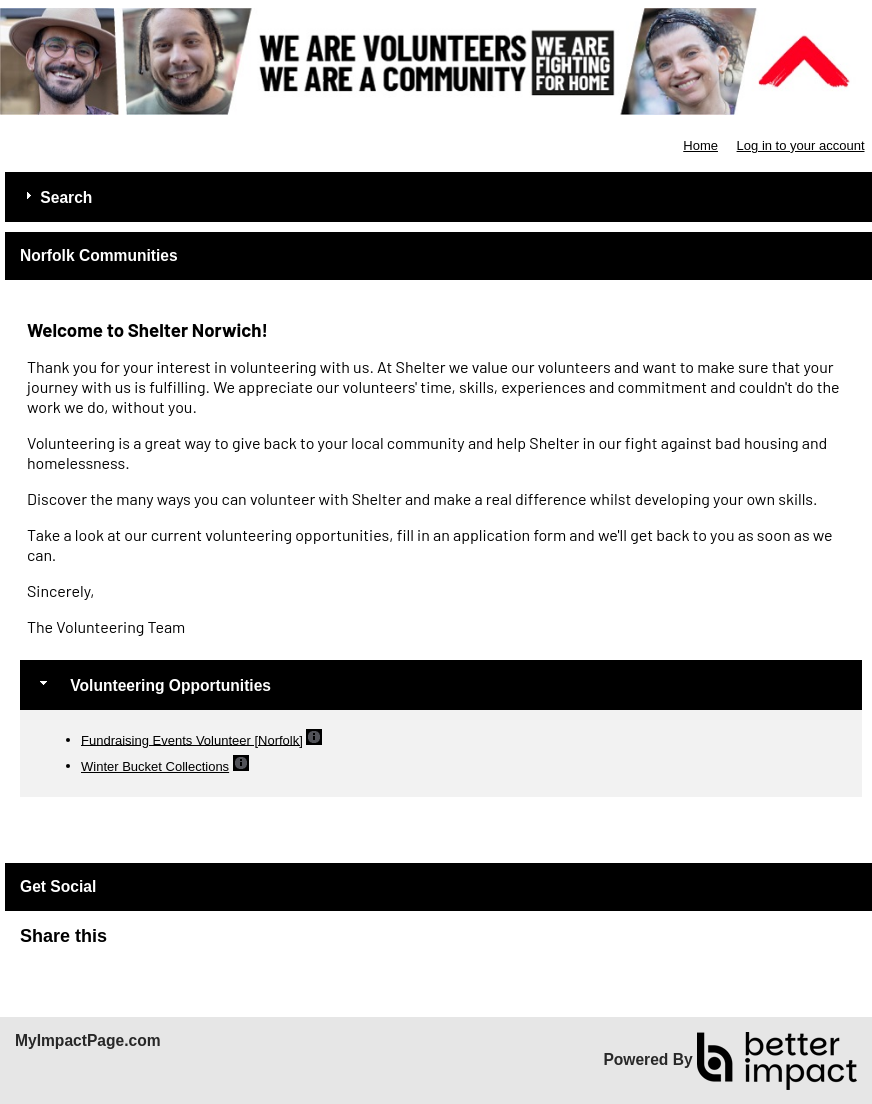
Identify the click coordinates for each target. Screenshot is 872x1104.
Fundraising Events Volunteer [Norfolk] (192, 739)
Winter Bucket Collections (155, 766)
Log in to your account (801, 145)
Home (700, 145)
